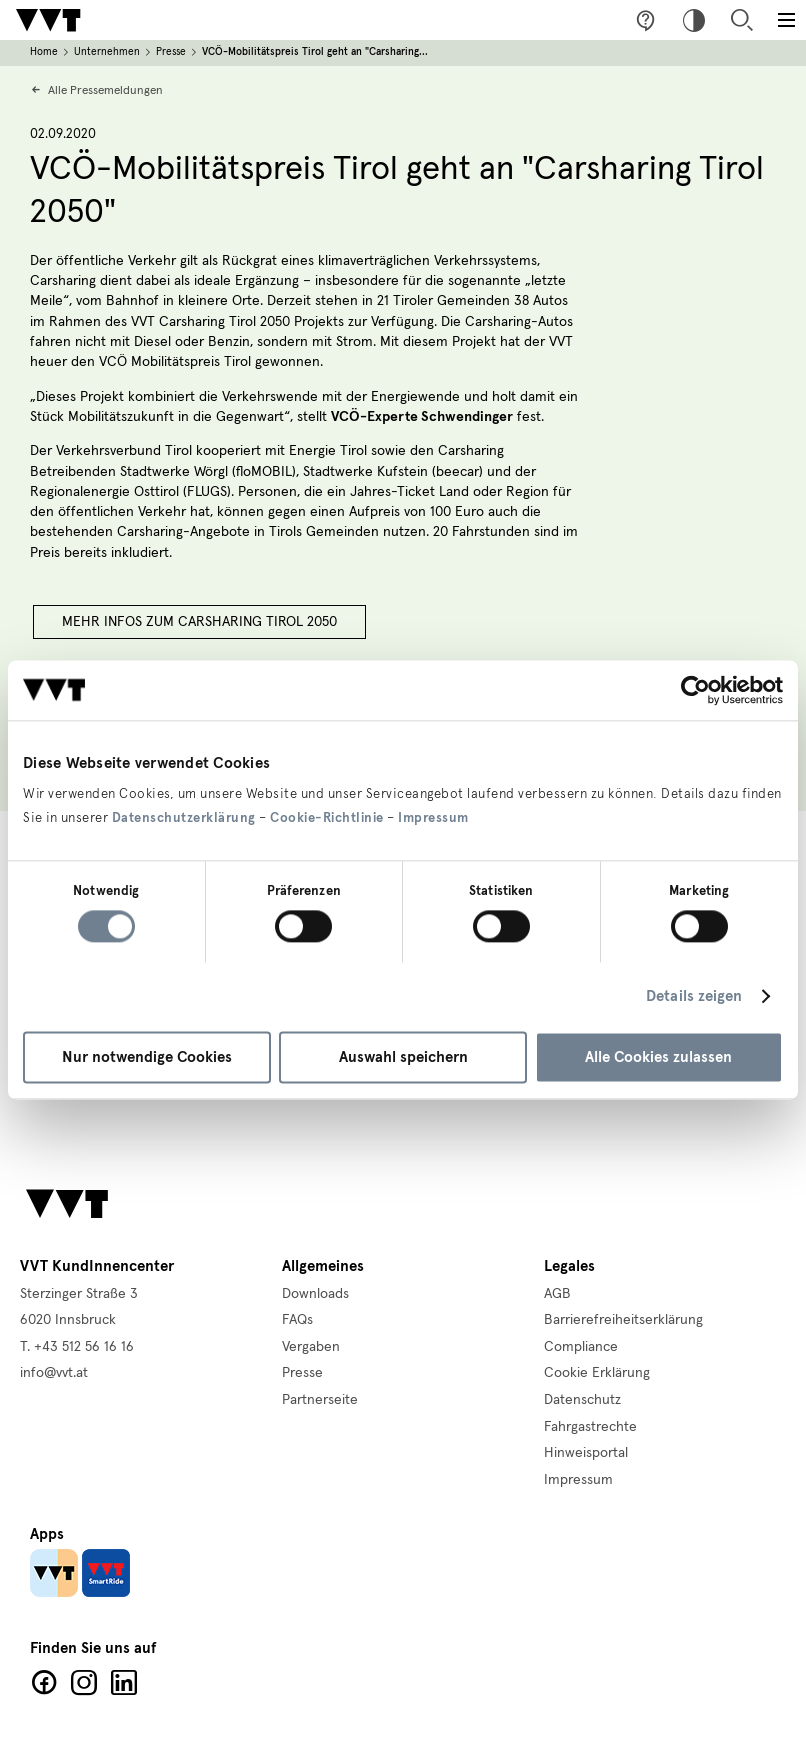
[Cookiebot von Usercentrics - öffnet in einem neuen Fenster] (695, 690)
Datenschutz (582, 1400)
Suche (742, 20)
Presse (171, 52)
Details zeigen (694, 997)
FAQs (297, 1320)
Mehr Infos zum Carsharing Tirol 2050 (199, 622)
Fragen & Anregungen (646, 20)
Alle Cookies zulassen (658, 1057)
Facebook (44, 1683)
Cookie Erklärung (597, 1373)
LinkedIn (124, 1683)
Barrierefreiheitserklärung (623, 1320)
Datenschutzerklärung (184, 818)
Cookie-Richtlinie (327, 818)
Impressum (433, 818)
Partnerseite (320, 1400)
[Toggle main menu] (786, 20)
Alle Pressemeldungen (105, 90)
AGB (557, 1294)
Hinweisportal (586, 1453)
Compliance (581, 1347)
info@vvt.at (54, 1373)
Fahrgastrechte (590, 1427)
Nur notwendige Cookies (147, 1057)
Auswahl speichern (403, 1057)
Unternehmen (107, 52)
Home (44, 52)
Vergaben (311, 1347)
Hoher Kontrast (694, 20)
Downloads (315, 1294)
